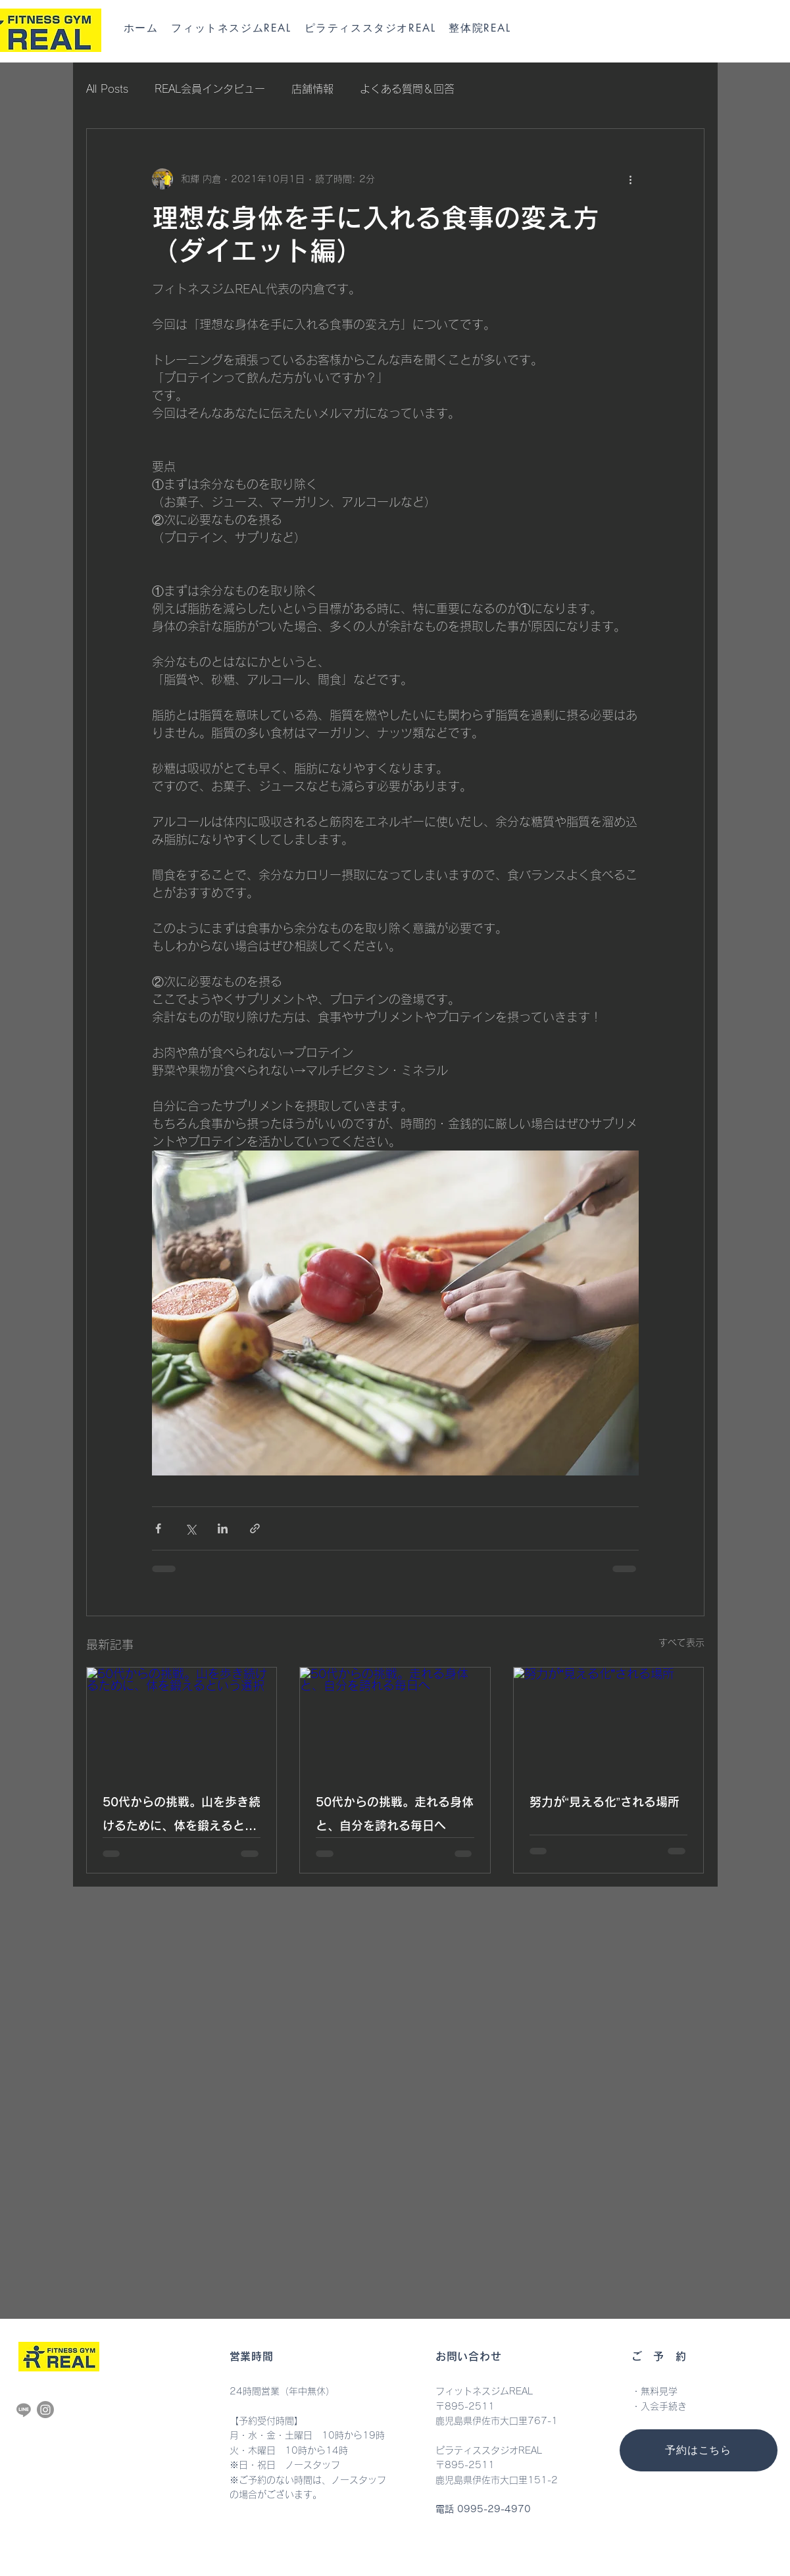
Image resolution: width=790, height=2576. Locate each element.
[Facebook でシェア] (158, 1528)
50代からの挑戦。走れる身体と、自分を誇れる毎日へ (395, 1813)
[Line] (23, 2409)
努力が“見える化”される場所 (604, 1802)
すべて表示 (681, 1642)
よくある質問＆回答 (407, 89)
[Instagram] (45, 2409)
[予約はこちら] (699, 2450)
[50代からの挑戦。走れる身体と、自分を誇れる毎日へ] (395, 1721)
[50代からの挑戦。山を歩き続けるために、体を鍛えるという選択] (182, 1721)
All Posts (107, 89)
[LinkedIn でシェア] (222, 1528)
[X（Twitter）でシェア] (190, 1528)
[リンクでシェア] (255, 1528)
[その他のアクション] (631, 179)
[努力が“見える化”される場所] (609, 1721)
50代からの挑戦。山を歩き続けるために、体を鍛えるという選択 (181, 1816)
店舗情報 (312, 89)
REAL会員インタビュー (210, 89)
